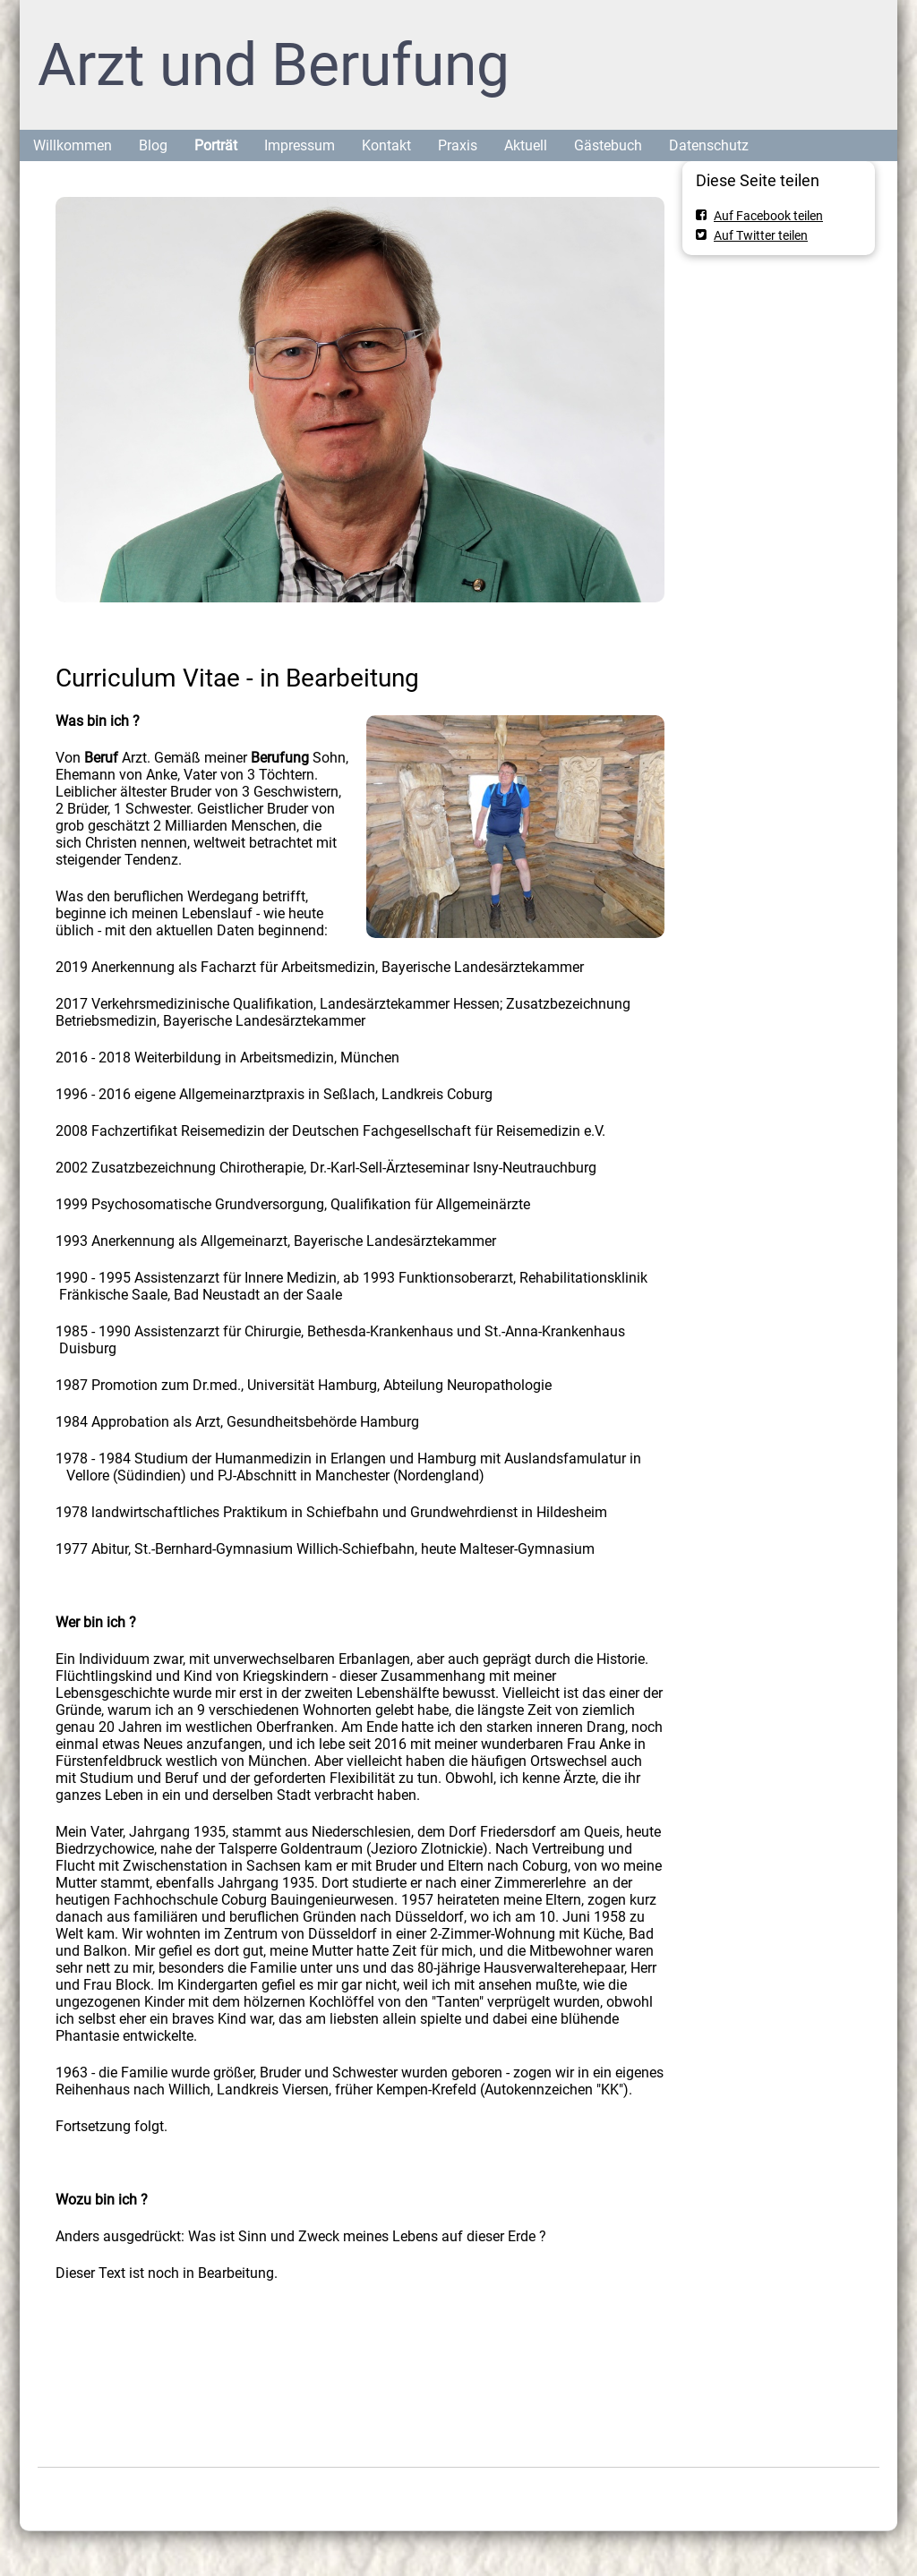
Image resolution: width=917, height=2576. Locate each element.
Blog (153, 145)
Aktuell (525, 145)
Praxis (457, 145)
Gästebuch (608, 145)
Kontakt (386, 145)
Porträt (215, 145)
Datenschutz (709, 145)
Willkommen (72, 145)
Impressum (299, 145)
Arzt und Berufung (274, 64)
